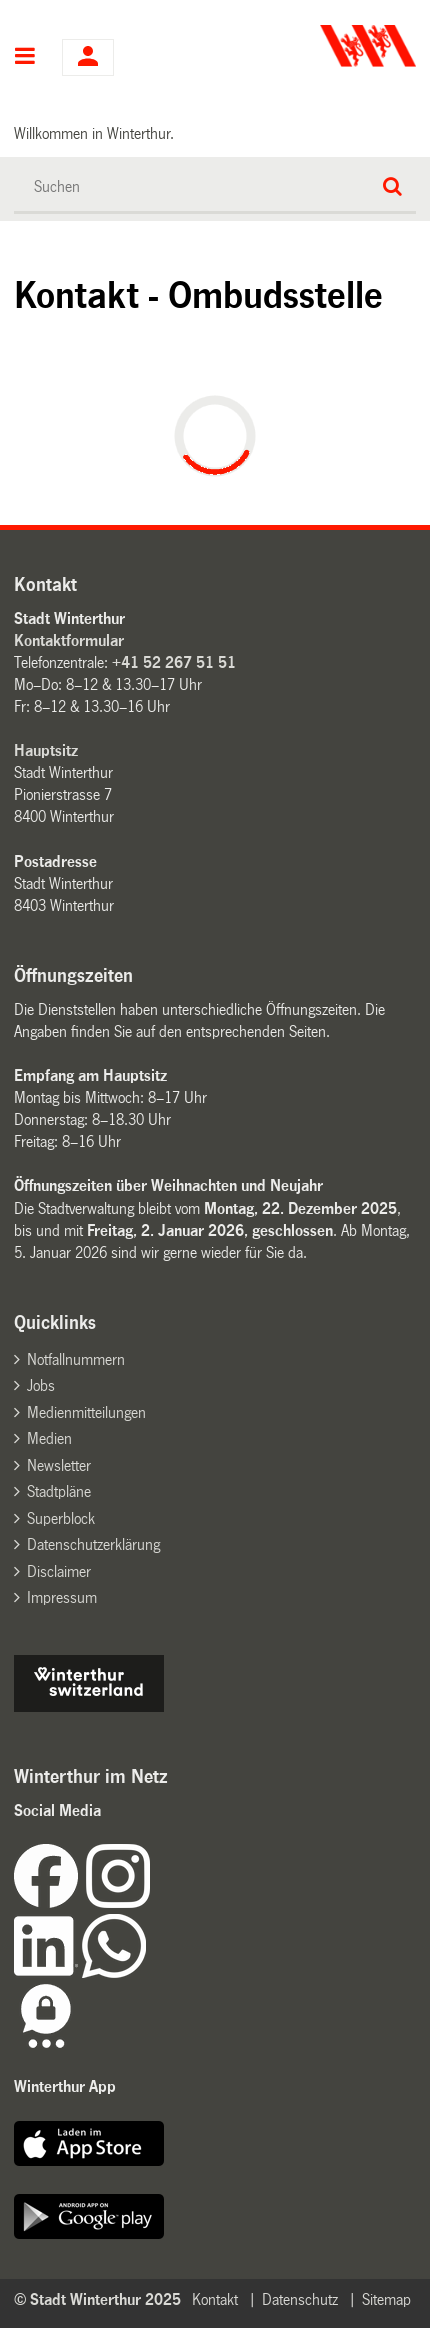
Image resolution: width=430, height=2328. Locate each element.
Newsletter (59, 1465)
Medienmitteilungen (86, 1412)
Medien (49, 1438)
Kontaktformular (69, 640)
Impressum (62, 1597)
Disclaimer (59, 1571)
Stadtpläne (59, 1491)
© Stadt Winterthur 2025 (97, 2299)
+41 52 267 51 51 (174, 662)
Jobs (41, 1385)
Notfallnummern (76, 1359)
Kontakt (215, 2299)
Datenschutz (300, 2299)
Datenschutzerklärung (93, 1544)
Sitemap (386, 2299)
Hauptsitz (46, 750)
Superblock (61, 1518)
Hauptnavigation (25, 58)
